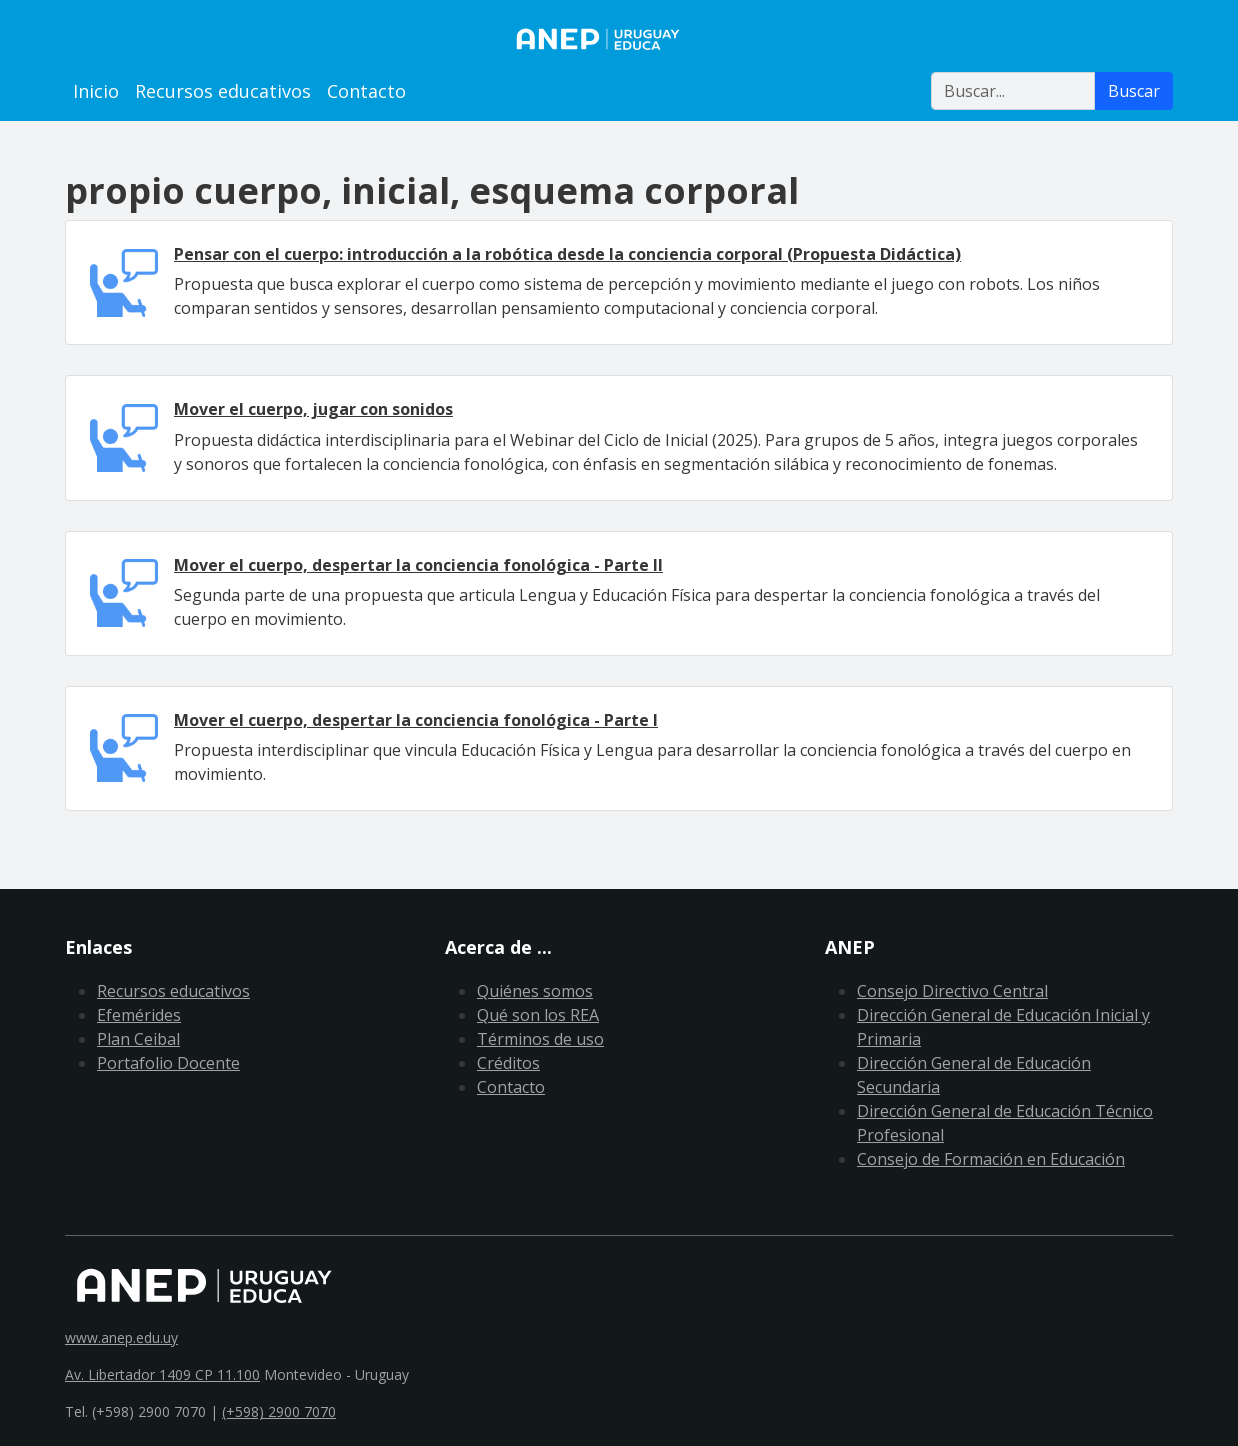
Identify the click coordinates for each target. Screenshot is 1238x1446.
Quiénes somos (535, 991)
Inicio (96, 91)
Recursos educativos (223, 91)
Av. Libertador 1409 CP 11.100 (162, 1374)
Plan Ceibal (138, 1039)
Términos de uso (540, 1039)
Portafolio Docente (168, 1063)
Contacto (366, 91)
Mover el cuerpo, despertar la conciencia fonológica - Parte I (416, 720)
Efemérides (139, 1015)
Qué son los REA (538, 1015)
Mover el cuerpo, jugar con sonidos (313, 409)
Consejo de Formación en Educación (991, 1159)
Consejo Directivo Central (952, 991)
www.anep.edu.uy (121, 1337)
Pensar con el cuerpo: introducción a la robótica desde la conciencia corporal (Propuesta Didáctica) (567, 254)
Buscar (1134, 91)
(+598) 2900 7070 (279, 1411)
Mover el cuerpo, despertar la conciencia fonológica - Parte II (418, 565)
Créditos (508, 1063)
